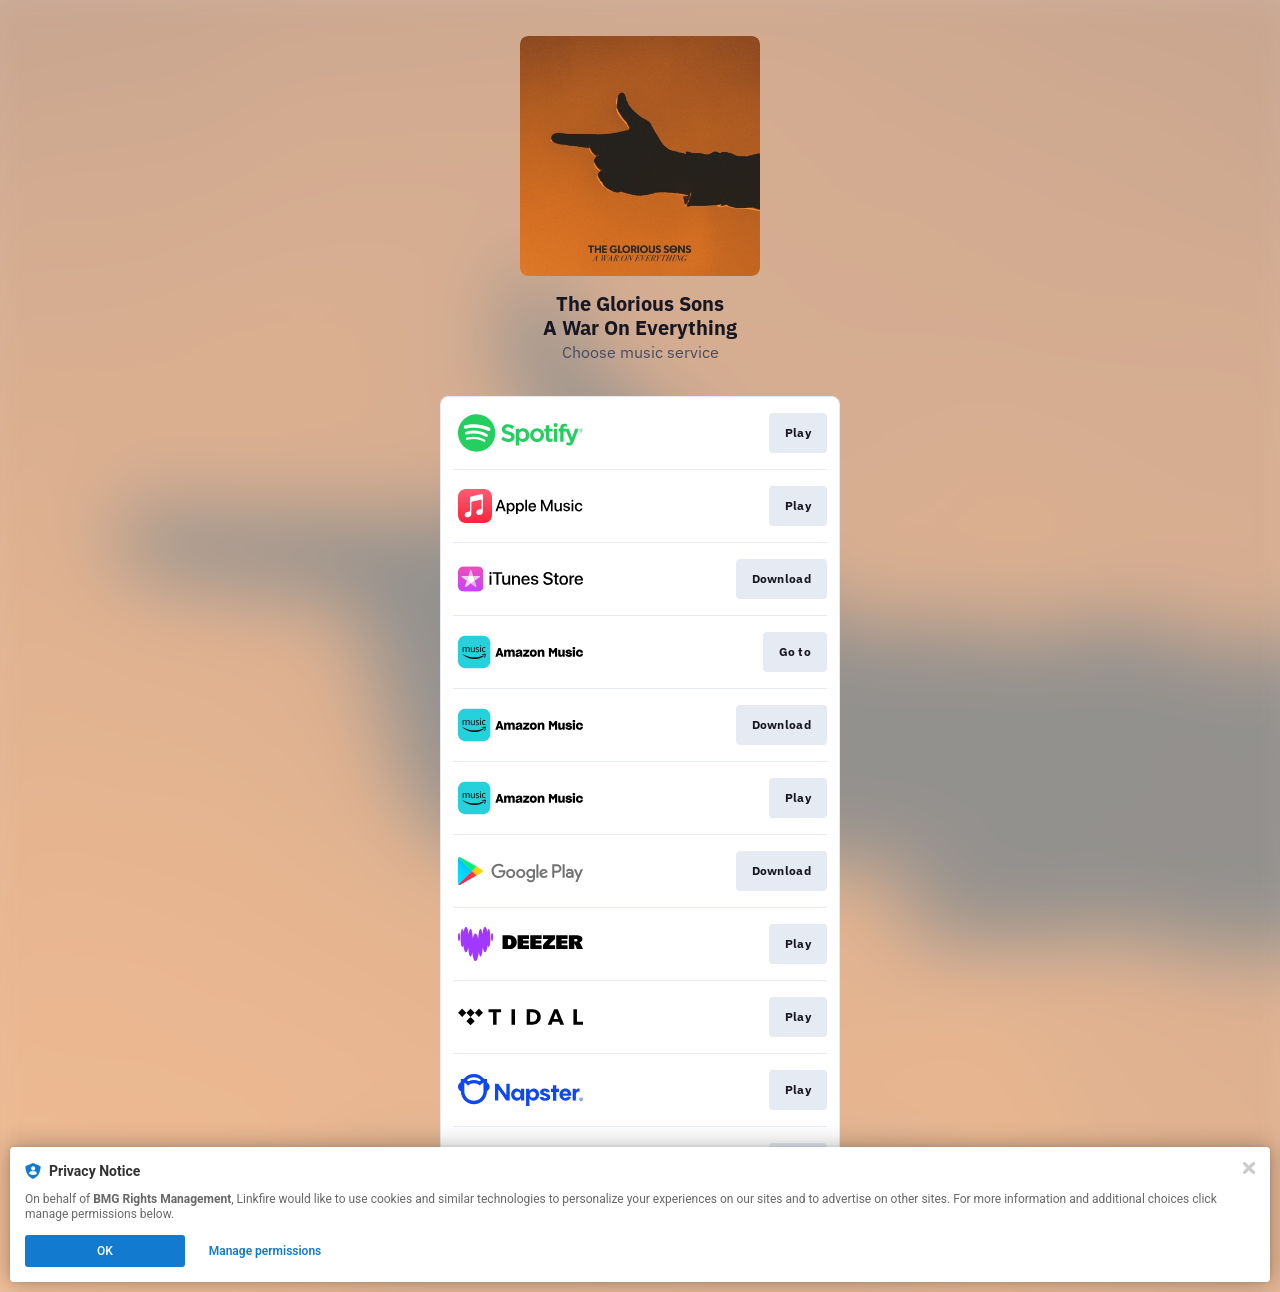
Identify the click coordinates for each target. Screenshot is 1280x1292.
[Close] (1249, 1168)
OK (105, 1251)
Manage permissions (265, 1251)
